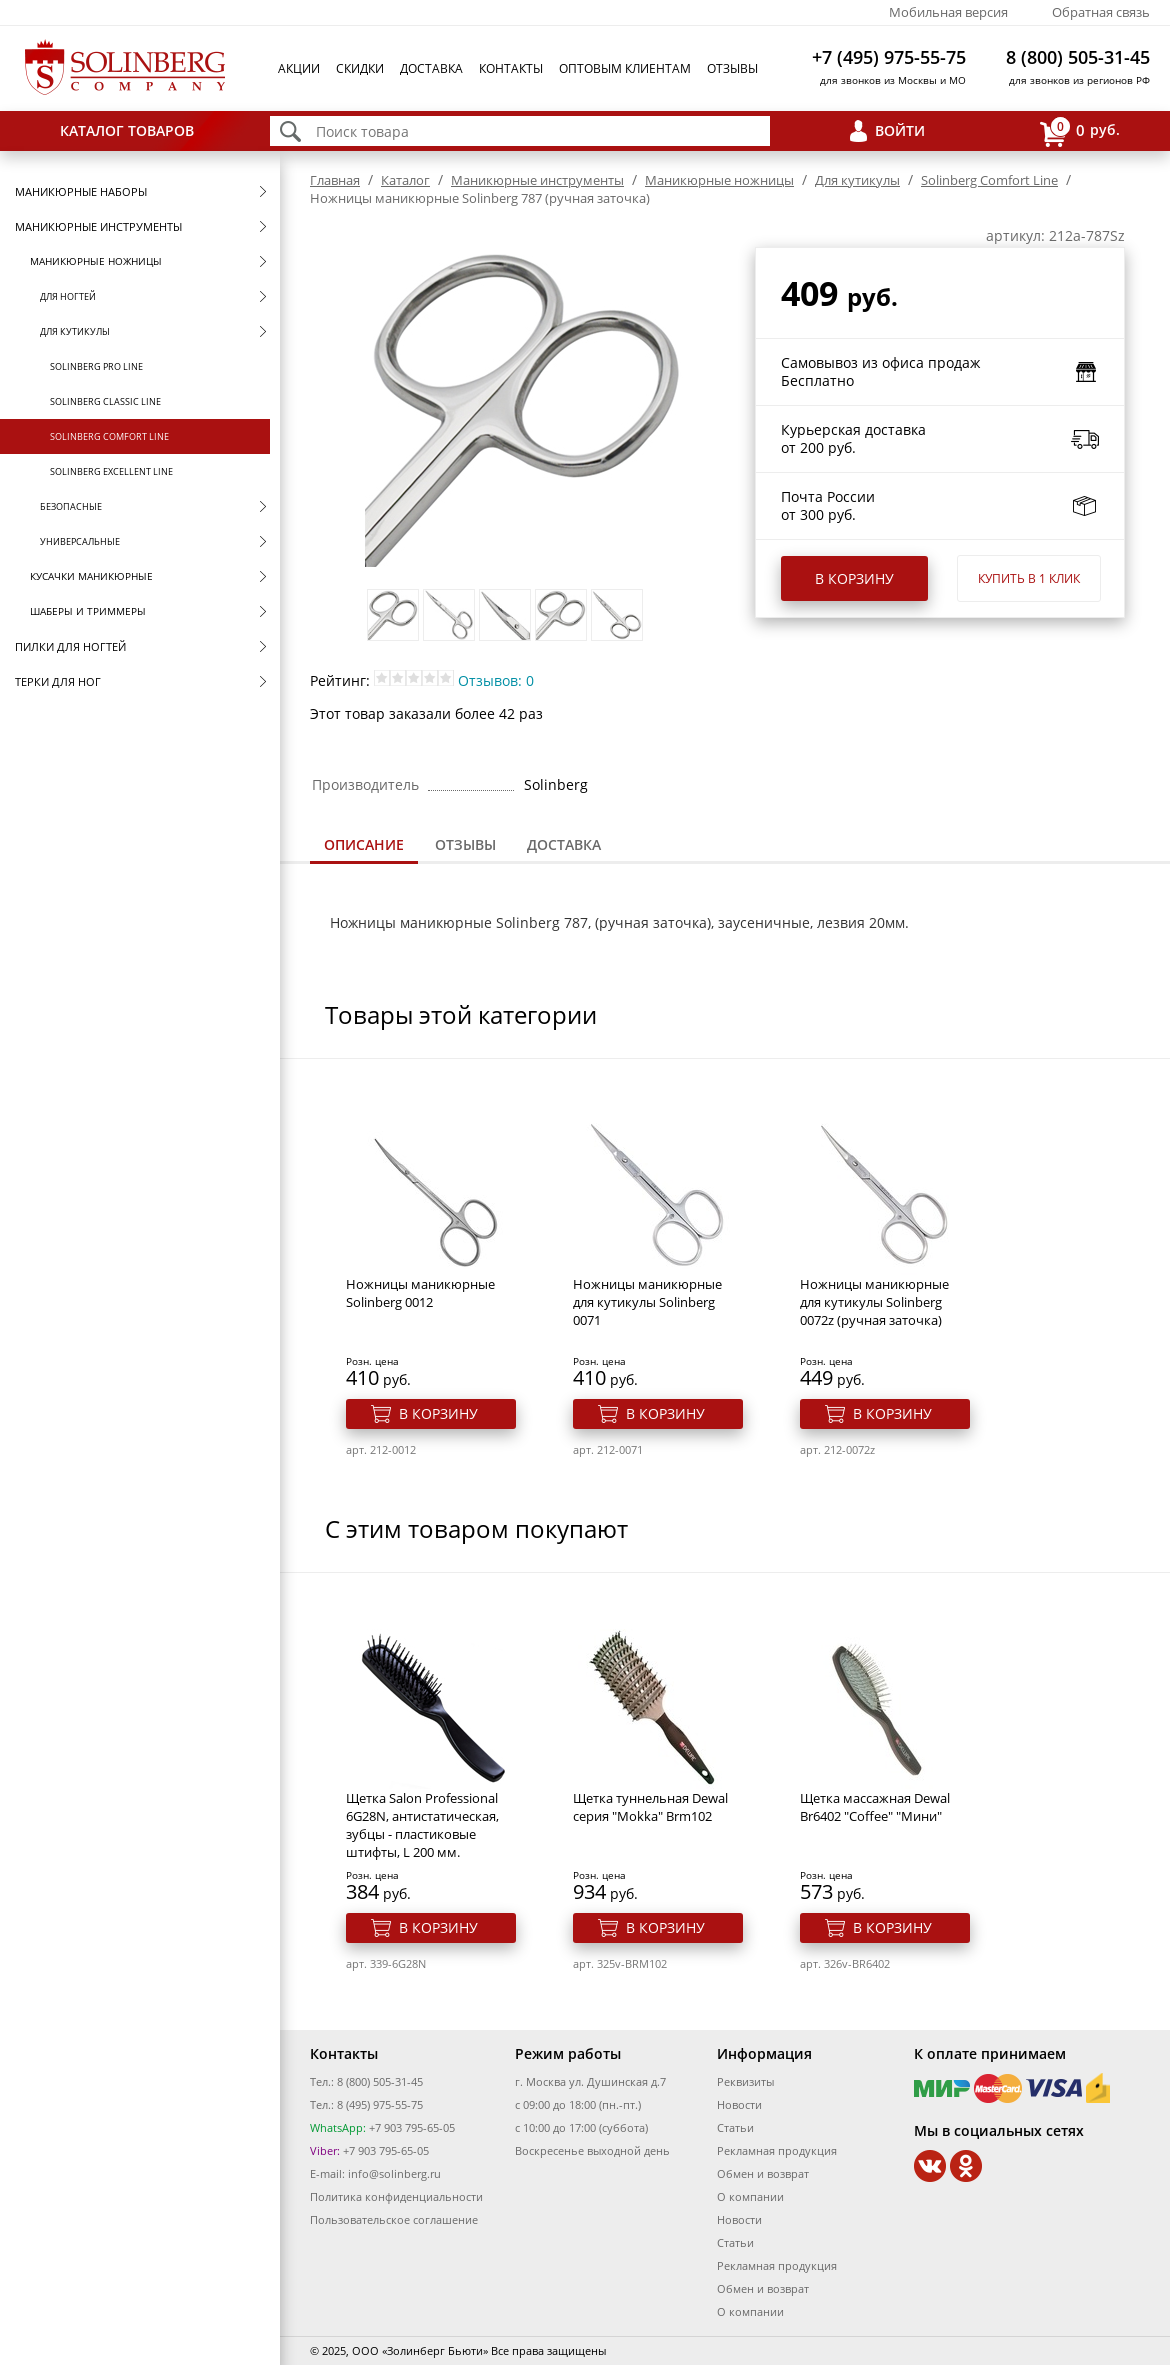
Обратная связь (1101, 12)
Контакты (511, 68)
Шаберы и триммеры (88, 611)
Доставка (431, 68)
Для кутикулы (75, 331)
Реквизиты (745, 2081)
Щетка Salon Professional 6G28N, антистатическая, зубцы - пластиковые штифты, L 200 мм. (422, 1825)
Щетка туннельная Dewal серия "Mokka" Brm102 (650, 1807)
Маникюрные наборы (81, 191)
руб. (1080, 131)
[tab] (364, 846)
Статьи (735, 2127)
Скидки (360, 68)
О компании (750, 2196)
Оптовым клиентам (625, 68)
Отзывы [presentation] (465, 844)
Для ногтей (68, 296)
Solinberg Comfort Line (109, 436)
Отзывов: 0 (496, 680)
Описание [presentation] (364, 844)
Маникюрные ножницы (96, 261)
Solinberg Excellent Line (111, 471)
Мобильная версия (948, 12)
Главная (335, 180)
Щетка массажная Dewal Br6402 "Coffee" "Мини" (875, 1807)
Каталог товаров (127, 130)
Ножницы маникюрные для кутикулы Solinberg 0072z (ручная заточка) (874, 1302)
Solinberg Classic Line (105, 401)
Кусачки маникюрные (91, 576)
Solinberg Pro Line (96, 366)
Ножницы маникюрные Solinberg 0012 (420, 1293)
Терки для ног (58, 681)
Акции (299, 68)
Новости (739, 2104)
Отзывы (732, 68)
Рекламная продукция (777, 2150)
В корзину (854, 578)
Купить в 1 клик (1029, 578)
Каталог (405, 180)
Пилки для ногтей (70, 646)
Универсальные (80, 541)
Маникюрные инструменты (98, 226)
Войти (900, 130)
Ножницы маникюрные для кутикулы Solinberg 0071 (647, 1302)
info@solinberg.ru (394, 2173)
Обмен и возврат (763, 2173)
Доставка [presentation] (564, 844)
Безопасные (71, 506)
